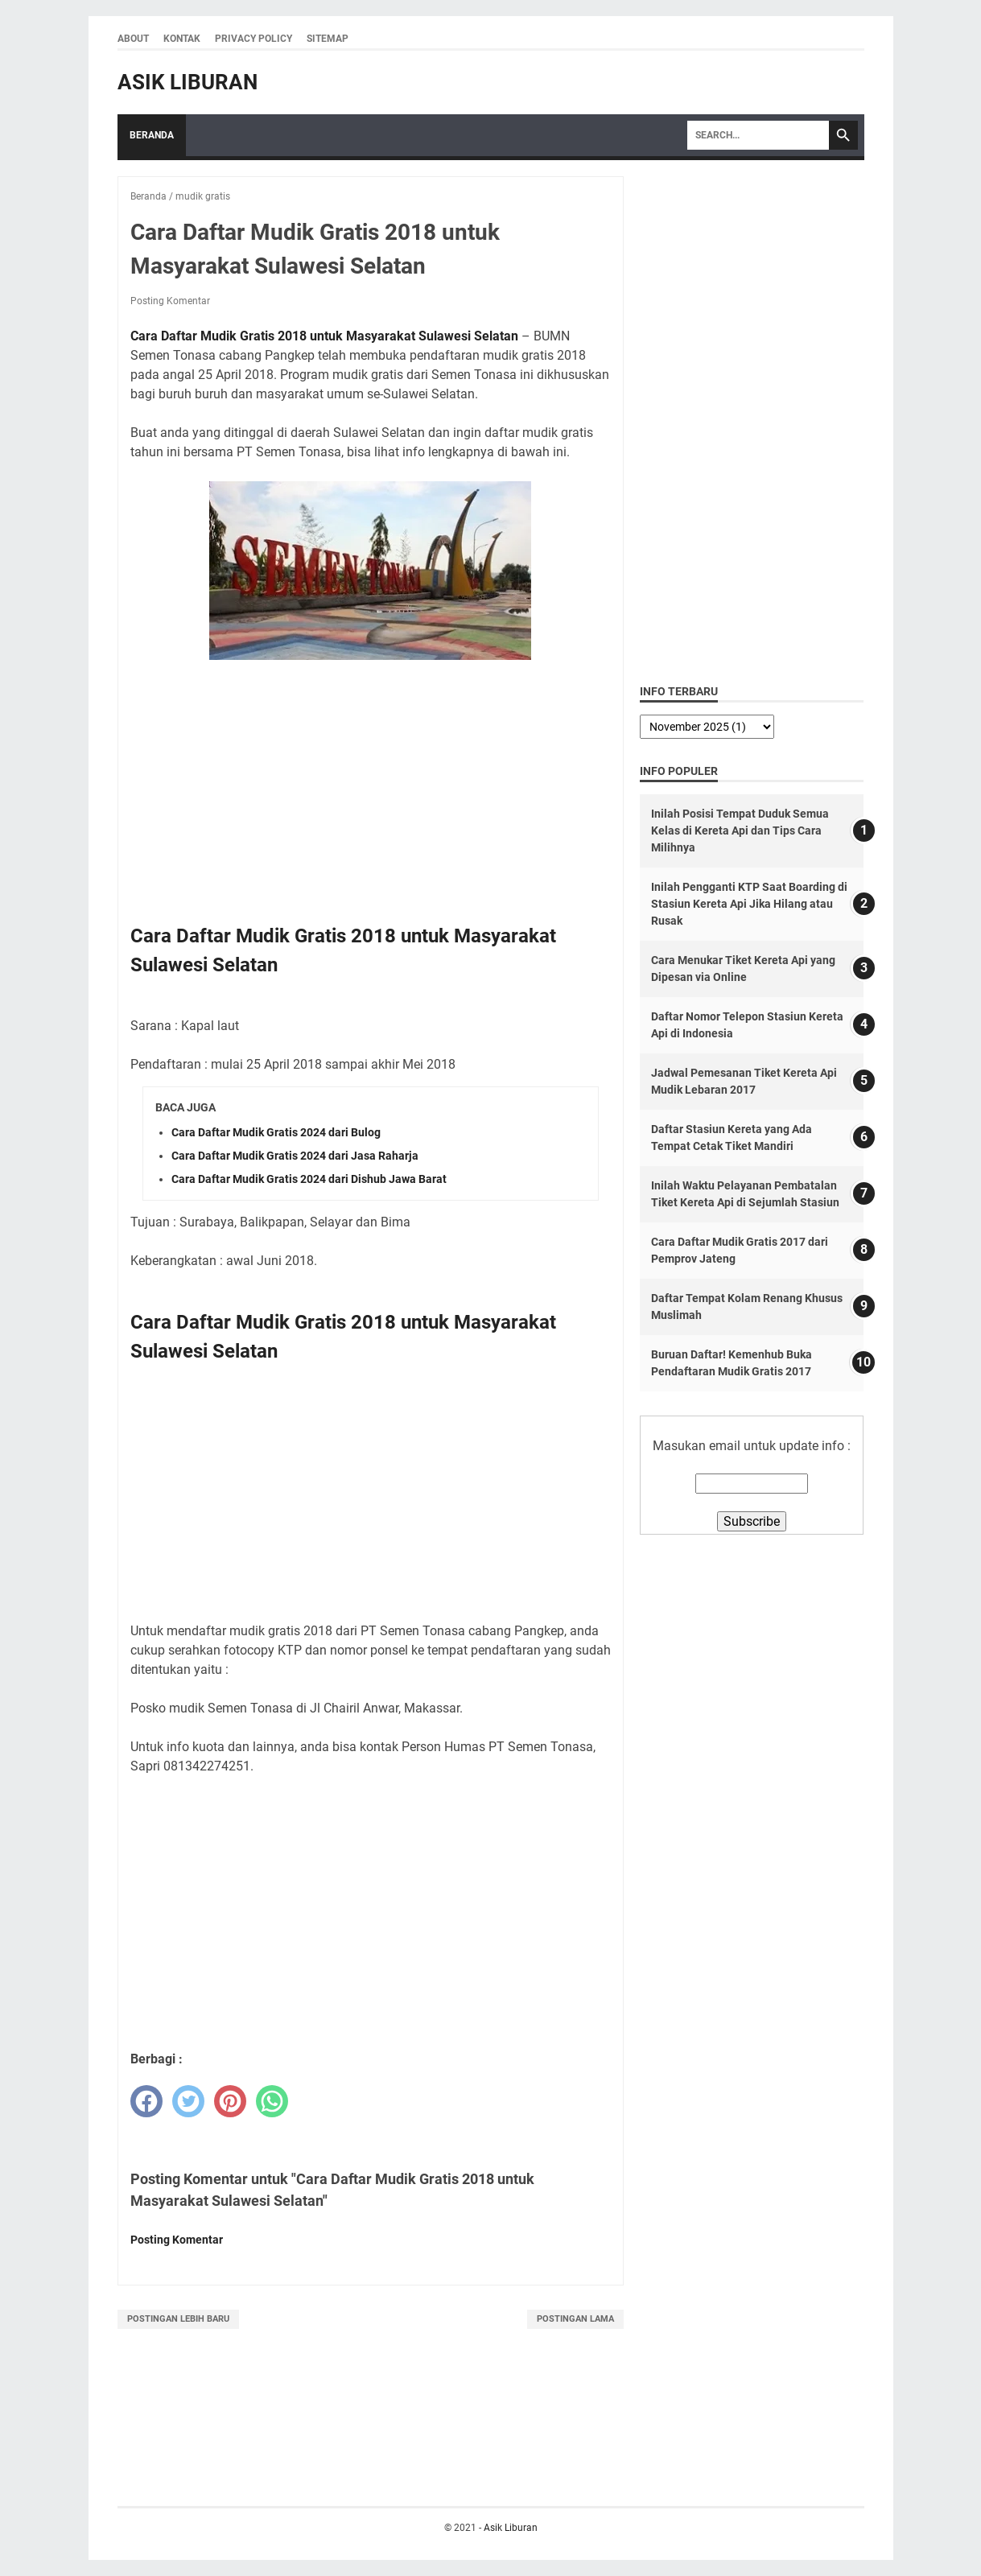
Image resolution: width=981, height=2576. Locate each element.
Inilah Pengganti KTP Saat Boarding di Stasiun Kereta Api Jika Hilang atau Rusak (749, 903)
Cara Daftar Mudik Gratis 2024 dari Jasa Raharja (294, 1155)
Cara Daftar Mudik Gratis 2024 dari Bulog (276, 1132)
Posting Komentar (170, 301)
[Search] (758, 135)
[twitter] (188, 2101)
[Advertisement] (370, 791)
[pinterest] (230, 2101)
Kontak (181, 38)
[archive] (707, 727)
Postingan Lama (575, 2319)
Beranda (152, 135)
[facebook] (146, 2101)
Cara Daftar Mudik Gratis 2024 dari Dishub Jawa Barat (309, 1179)
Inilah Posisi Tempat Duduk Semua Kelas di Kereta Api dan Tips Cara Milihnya (740, 830)
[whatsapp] (272, 2101)
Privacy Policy (253, 38)
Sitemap (327, 38)
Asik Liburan (187, 82)
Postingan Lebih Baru (178, 2319)
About (133, 38)
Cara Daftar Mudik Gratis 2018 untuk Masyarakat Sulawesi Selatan (324, 336)
